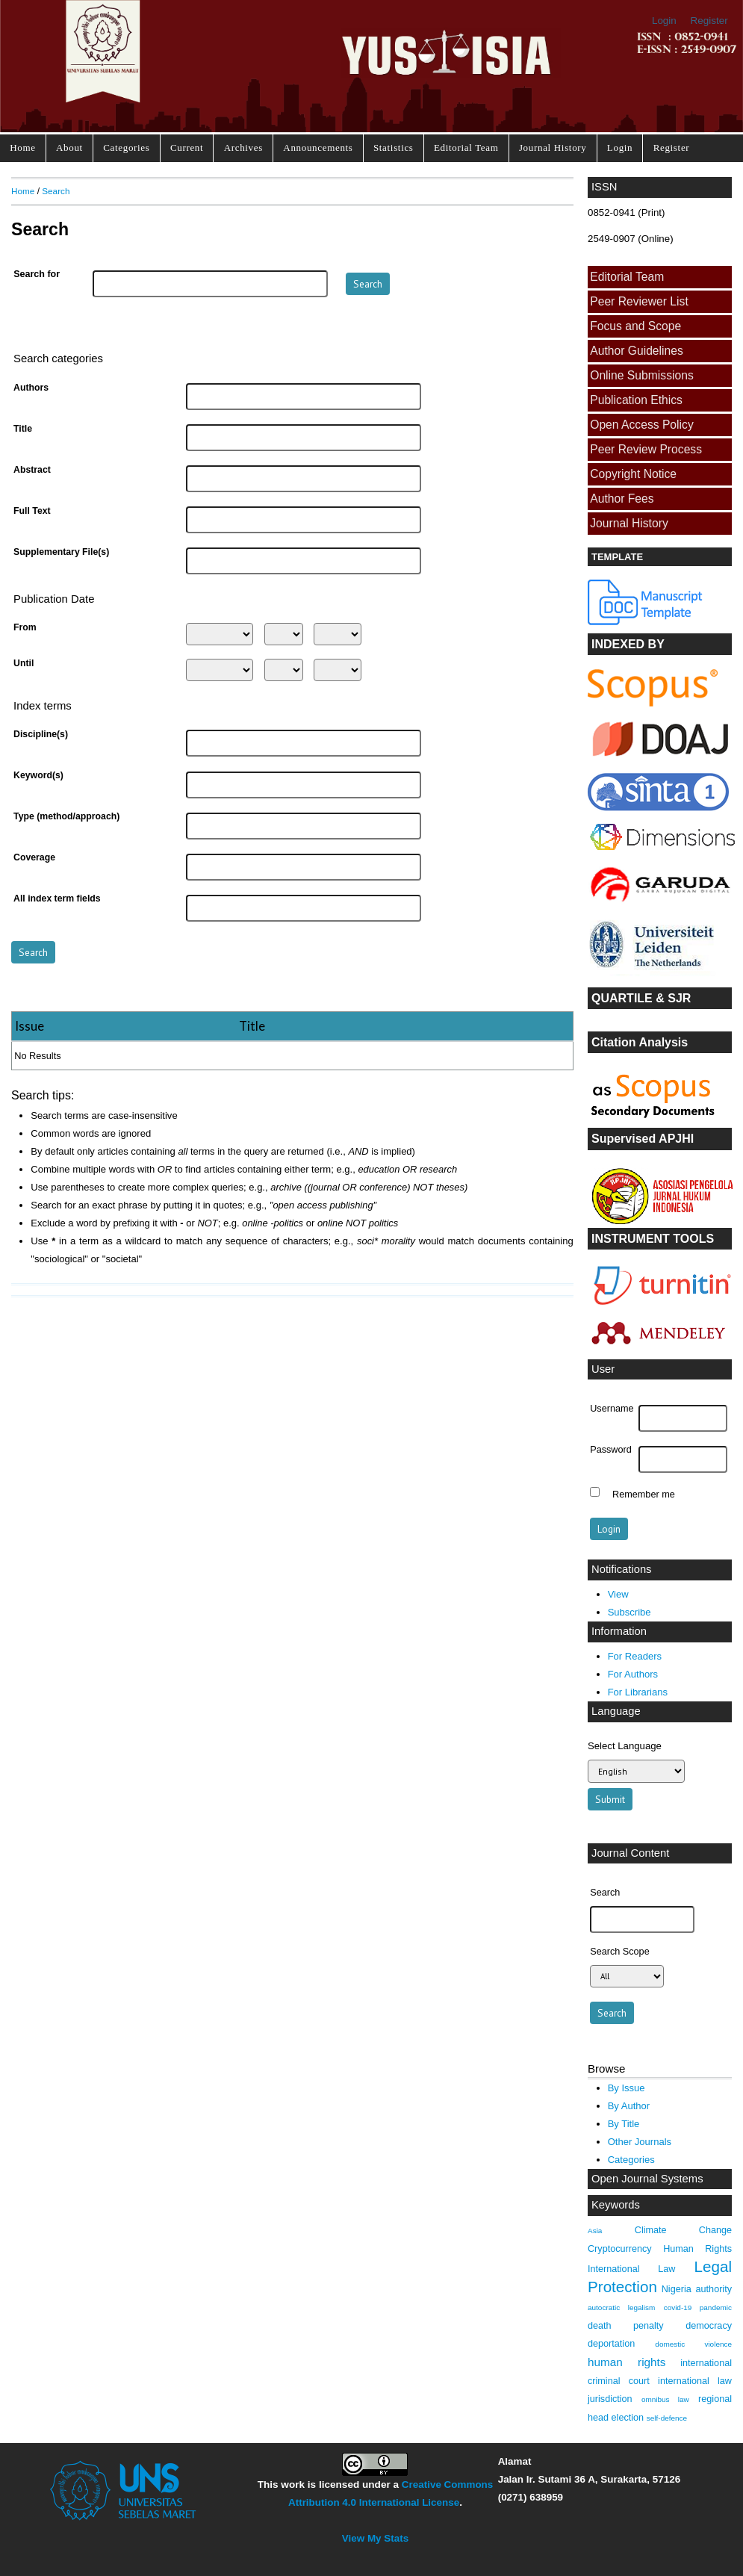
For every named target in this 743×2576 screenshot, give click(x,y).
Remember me (643, 1494)
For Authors (633, 1674)
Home (22, 147)
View (618, 1594)
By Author (629, 2105)
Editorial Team (466, 147)
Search (55, 191)
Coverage (34, 857)
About (69, 147)
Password (611, 1449)
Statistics (393, 147)
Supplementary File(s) (61, 552)
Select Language (625, 1745)
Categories (126, 147)
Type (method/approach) (66, 816)
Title (22, 428)
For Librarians (638, 1692)
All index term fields (57, 898)
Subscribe (629, 1612)
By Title (624, 2123)
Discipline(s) (40, 734)
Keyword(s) (38, 775)
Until (23, 663)
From (25, 627)
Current (186, 147)
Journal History (553, 147)
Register (709, 20)
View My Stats (375, 2538)
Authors (31, 387)
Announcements (317, 147)
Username (611, 1408)
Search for (36, 274)
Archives (243, 147)
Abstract (32, 470)
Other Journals (639, 2141)
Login (664, 20)
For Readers (635, 1656)
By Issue (626, 2088)
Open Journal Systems (647, 2179)
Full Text (32, 511)
